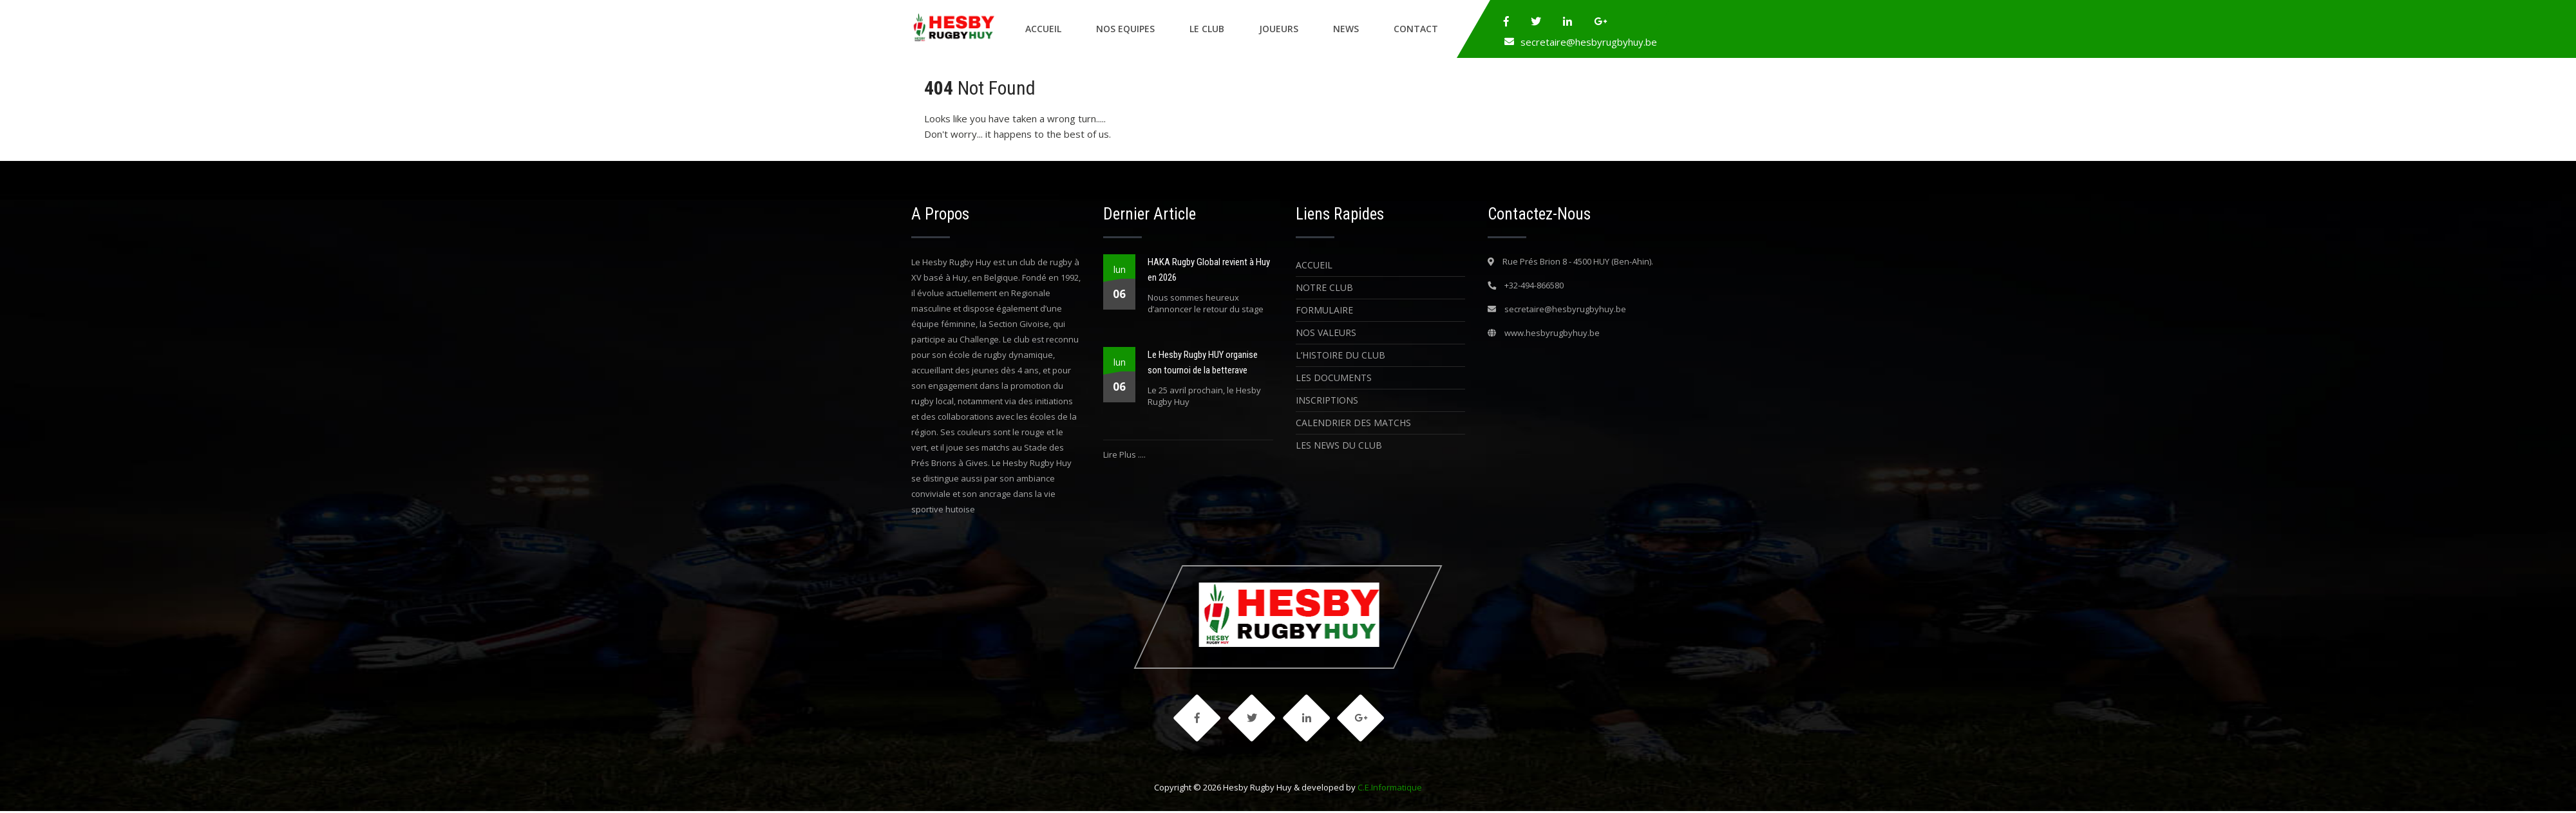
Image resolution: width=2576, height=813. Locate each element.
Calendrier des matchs (1353, 422)
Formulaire (1324, 310)
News (1346, 29)
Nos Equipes (1125, 29)
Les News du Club (1339, 445)
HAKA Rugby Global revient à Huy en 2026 (1209, 269)
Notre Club (1324, 287)
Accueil (1043, 29)
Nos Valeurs (1326, 332)
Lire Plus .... (1124, 454)
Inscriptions (1327, 400)
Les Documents (1334, 377)
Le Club (1206, 29)
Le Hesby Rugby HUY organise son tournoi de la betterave (1203, 362)
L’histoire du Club (1340, 355)
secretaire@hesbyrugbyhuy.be (1588, 41)
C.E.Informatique (1390, 789)
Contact (1416, 29)
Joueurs (1278, 29)
